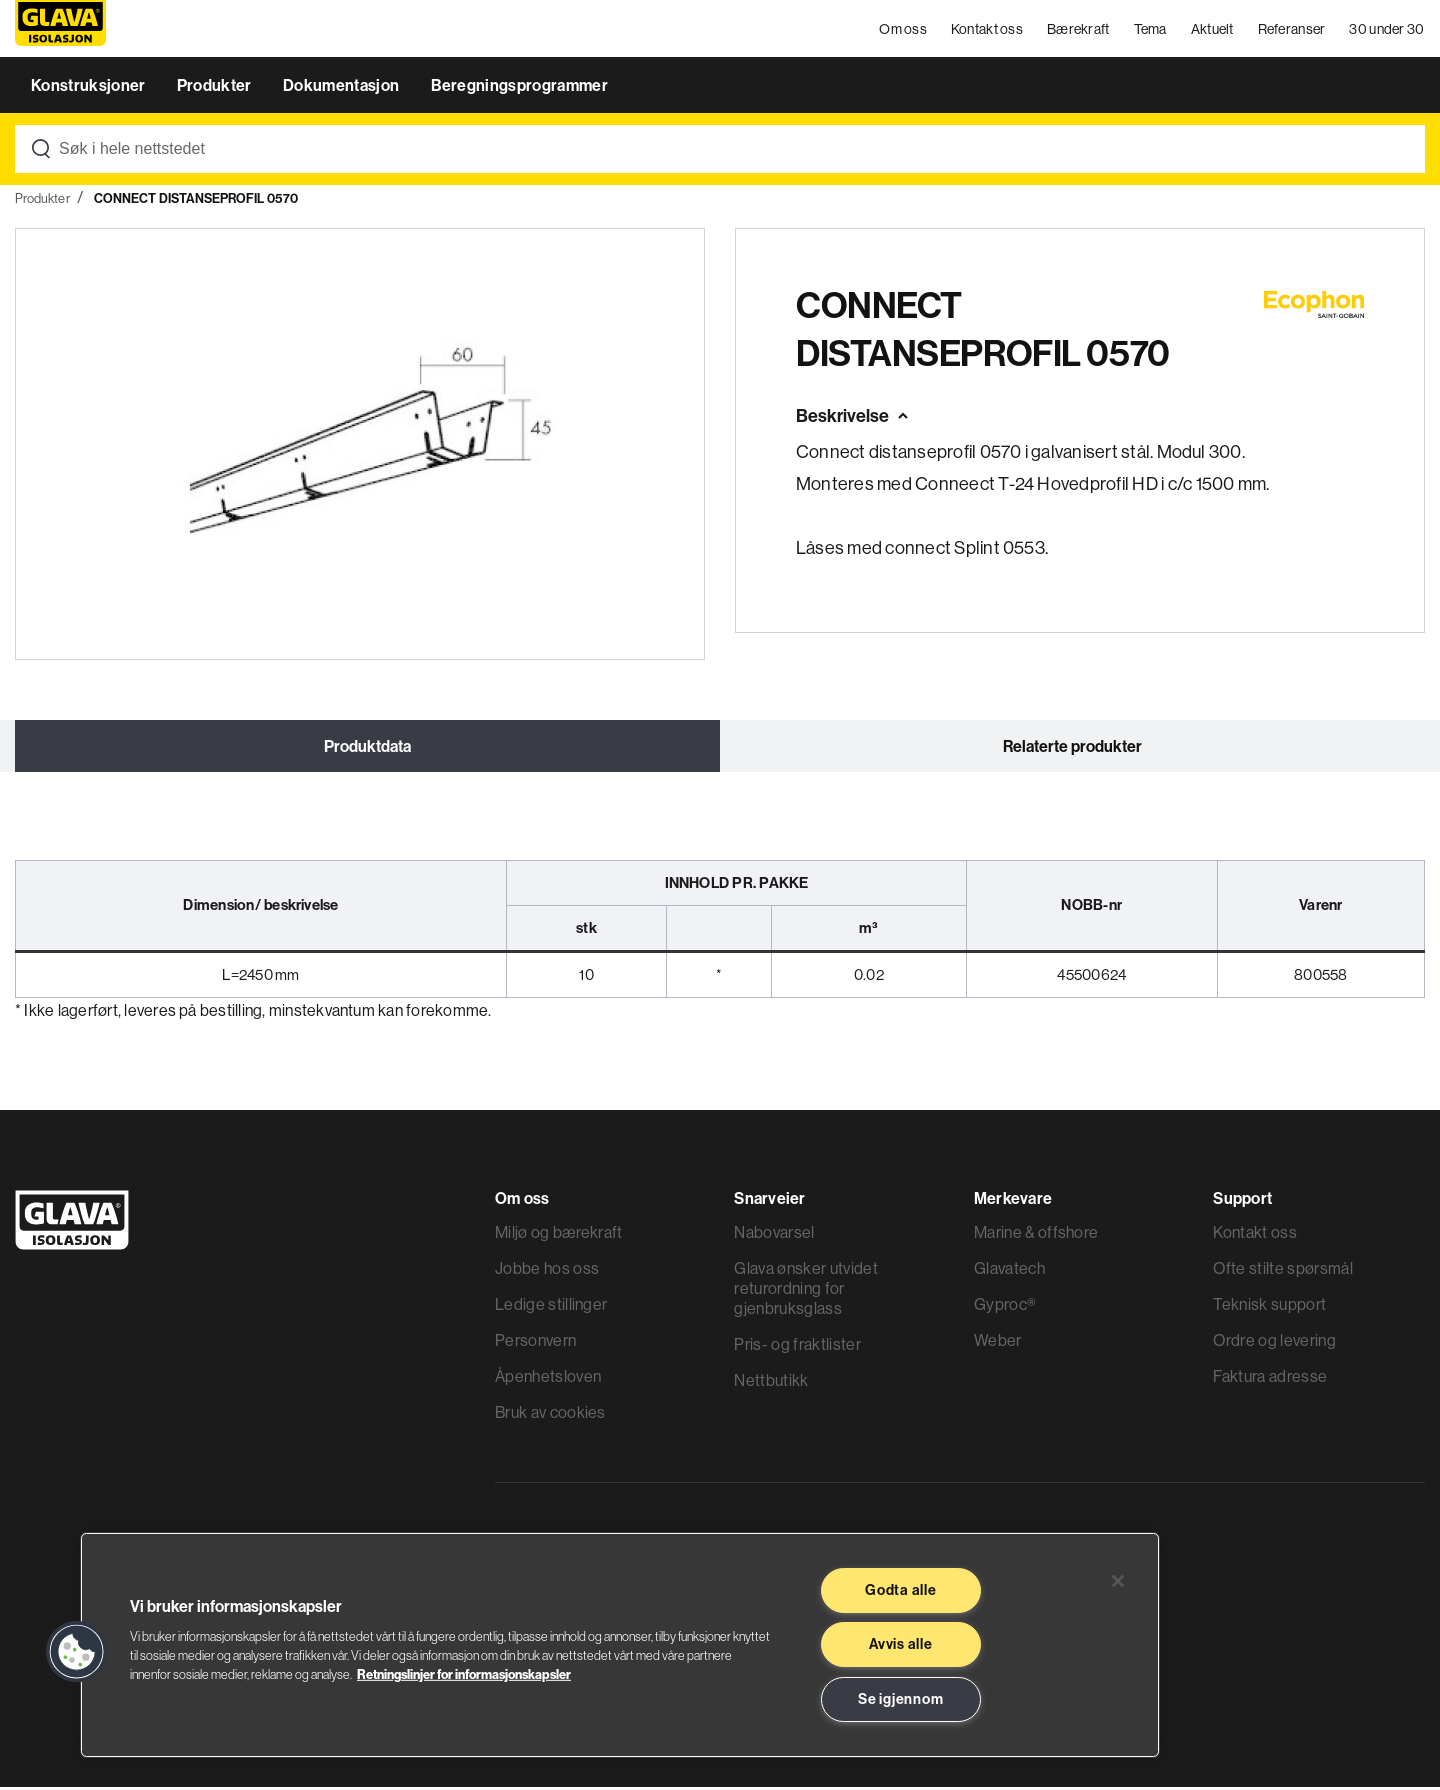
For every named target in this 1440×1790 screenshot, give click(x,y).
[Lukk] (1118, 1581)
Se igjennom (900, 1699)
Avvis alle (900, 1644)
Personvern (535, 1343)
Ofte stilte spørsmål (1282, 1271)
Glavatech (1009, 1271)
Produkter (216, 88)
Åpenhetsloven (548, 1379)
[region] (620, 1645)
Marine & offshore (1036, 1235)
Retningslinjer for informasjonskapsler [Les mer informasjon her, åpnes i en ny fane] (464, 1674)
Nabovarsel (774, 1235)
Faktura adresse (1270, 1379)
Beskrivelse (842, 418)
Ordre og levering (1274, 1343)
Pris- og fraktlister (797, 1347)
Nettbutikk (771, 1383)
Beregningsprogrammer (519, 88)
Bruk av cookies (550, 1415)
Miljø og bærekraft (559, 1235)
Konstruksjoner (90, 88)
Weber (998, 1343)
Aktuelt (1212, 30)
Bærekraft (1078, 30)
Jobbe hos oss (547, 1271)
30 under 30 (1387, 30)
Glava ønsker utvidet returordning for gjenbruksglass (805, 1291)
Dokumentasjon (342, 88)
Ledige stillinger (551, 1307)
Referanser (1292, 30)
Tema (1150, 30)
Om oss (904, 30)
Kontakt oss (987, 30)
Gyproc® (1004, 1307)
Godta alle (900, 1590)
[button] (77, 1652)
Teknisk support (1269, 1307)
